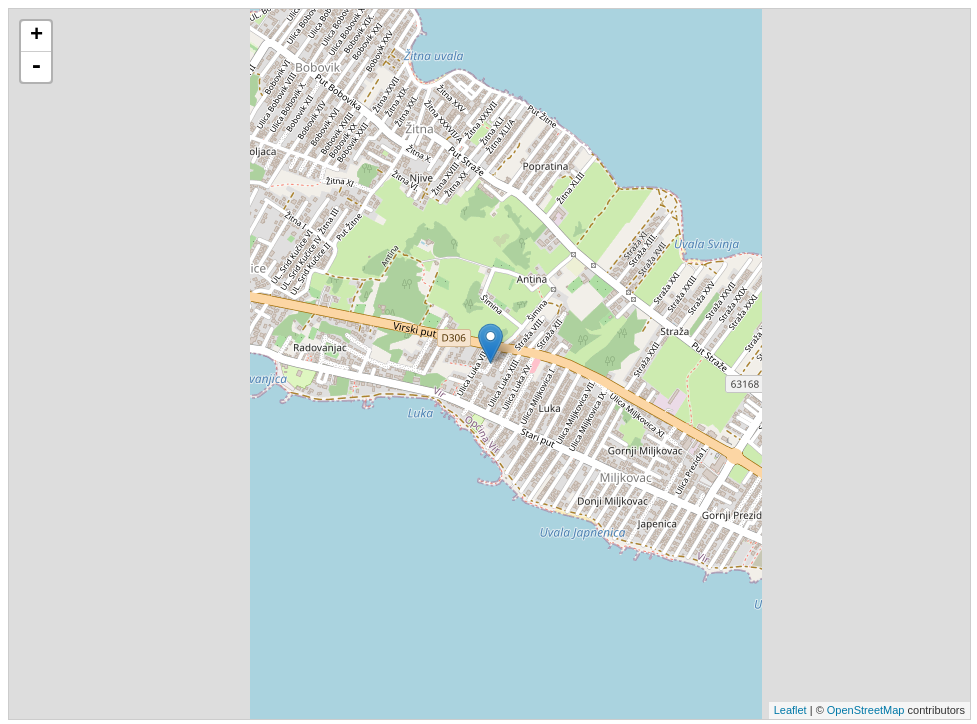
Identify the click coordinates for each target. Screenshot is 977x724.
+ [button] (36, 36)
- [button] (36, 67)
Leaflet (790, 710)
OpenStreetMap (866, 710)
